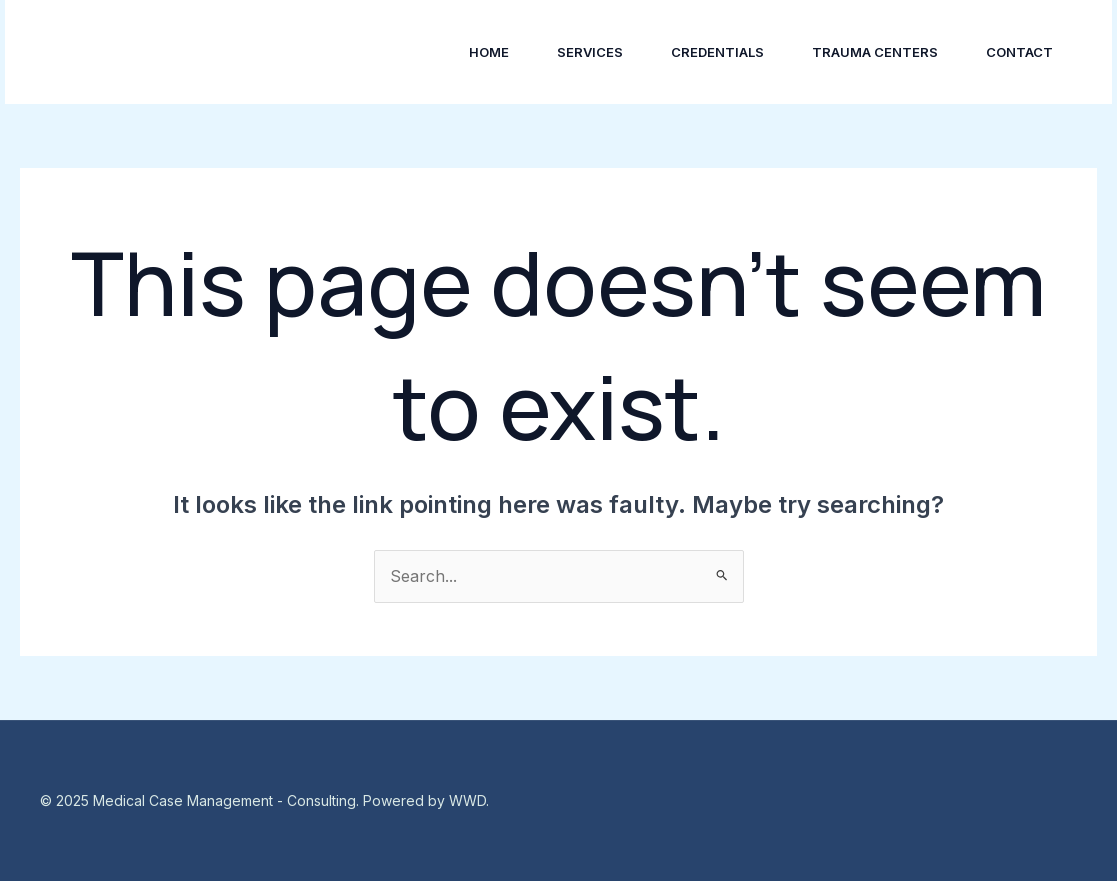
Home (489, 52)
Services (590, 52)
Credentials (717, 52)
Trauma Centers (875, 52)
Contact (1019, 52)
